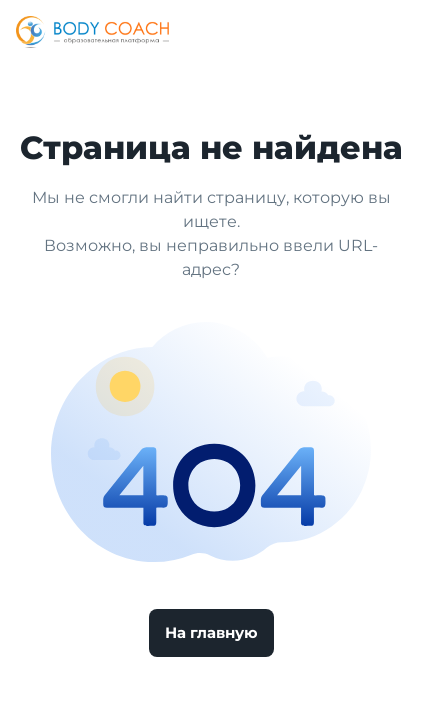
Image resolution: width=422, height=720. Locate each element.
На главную (211, 632)
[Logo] (92, 32)
